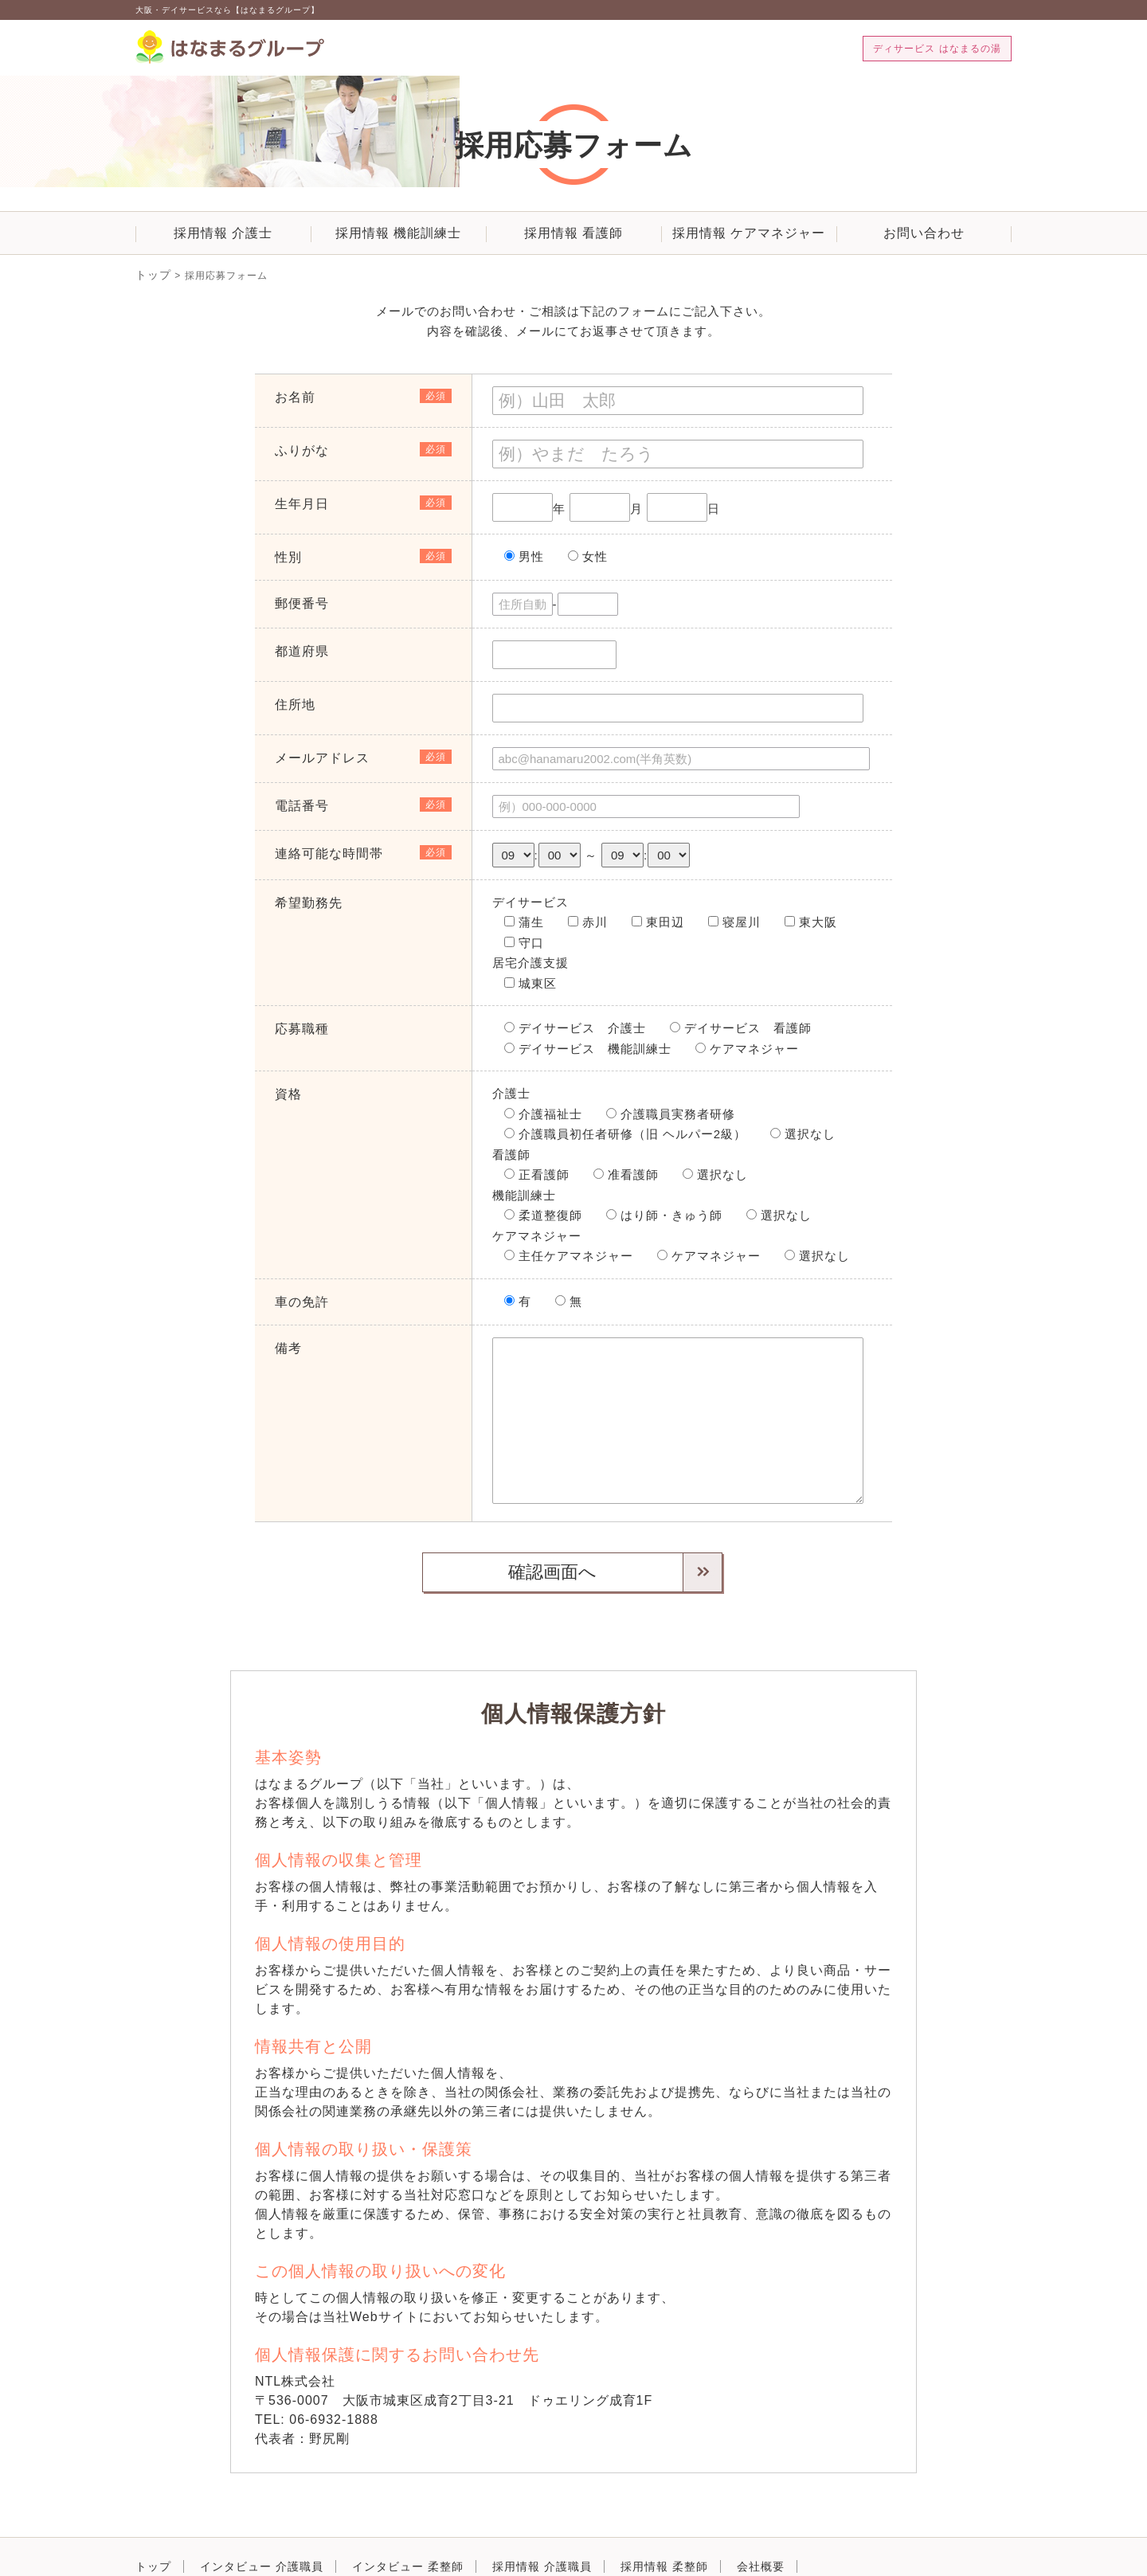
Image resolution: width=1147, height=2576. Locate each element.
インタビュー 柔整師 (408, 2521)
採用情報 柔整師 (664, 2521)
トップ (150, 273)
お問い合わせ (924, 233)
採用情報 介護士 (223, 233)
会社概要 (761, 2521)
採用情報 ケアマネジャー (748, 233)
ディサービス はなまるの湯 (936, 48)
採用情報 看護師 (573, 233)
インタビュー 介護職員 (261, 2521)
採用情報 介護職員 (542, 2521)
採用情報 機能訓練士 (398, 233)
